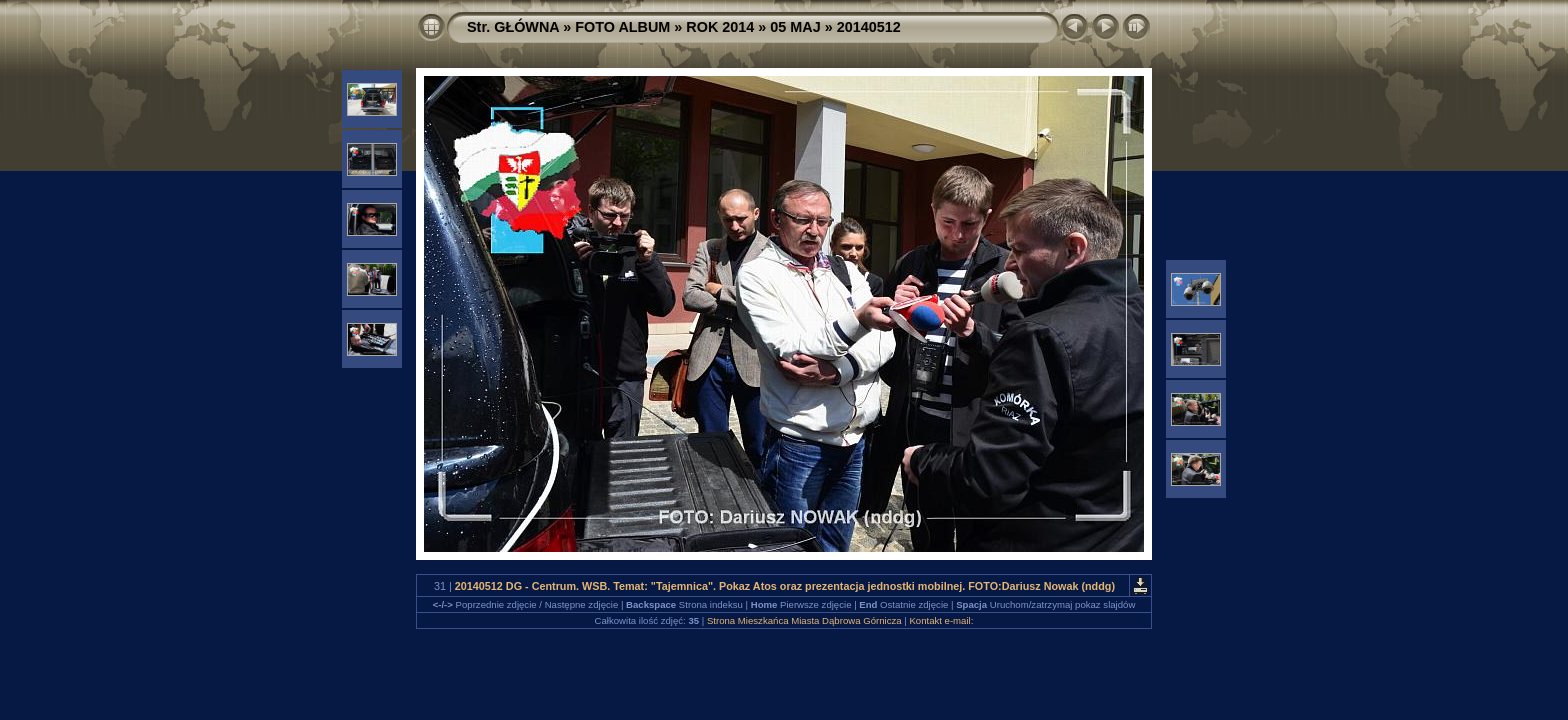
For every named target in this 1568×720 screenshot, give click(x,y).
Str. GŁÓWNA (513, 27)
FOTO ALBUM (622, 27)
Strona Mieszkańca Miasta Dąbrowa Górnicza (804, 620)
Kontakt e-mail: (941, 620)
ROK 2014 (720, 27)
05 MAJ (795, 27)
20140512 (869, 27)
